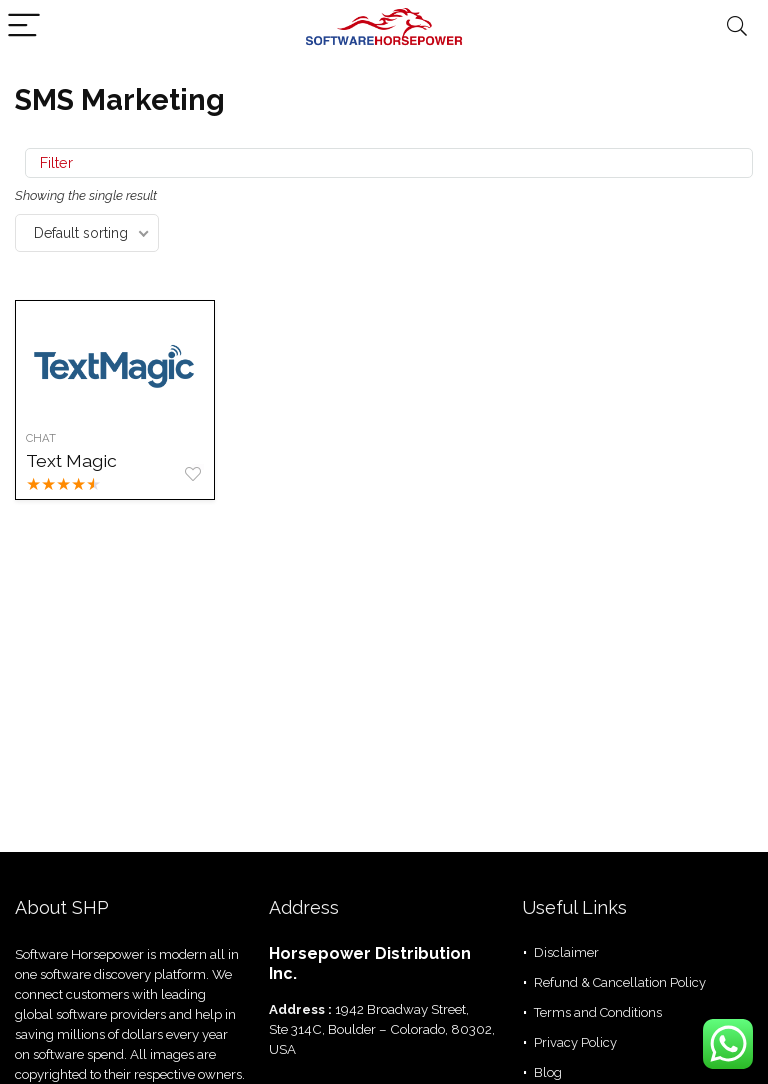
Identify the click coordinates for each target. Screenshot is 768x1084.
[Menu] (24, 26)
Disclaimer (566, 952)
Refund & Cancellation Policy (620, 982)
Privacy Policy (575, 1042)
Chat (41, 438)
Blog (548, 1072)
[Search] (737, 26)
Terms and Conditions (598, 1012)
